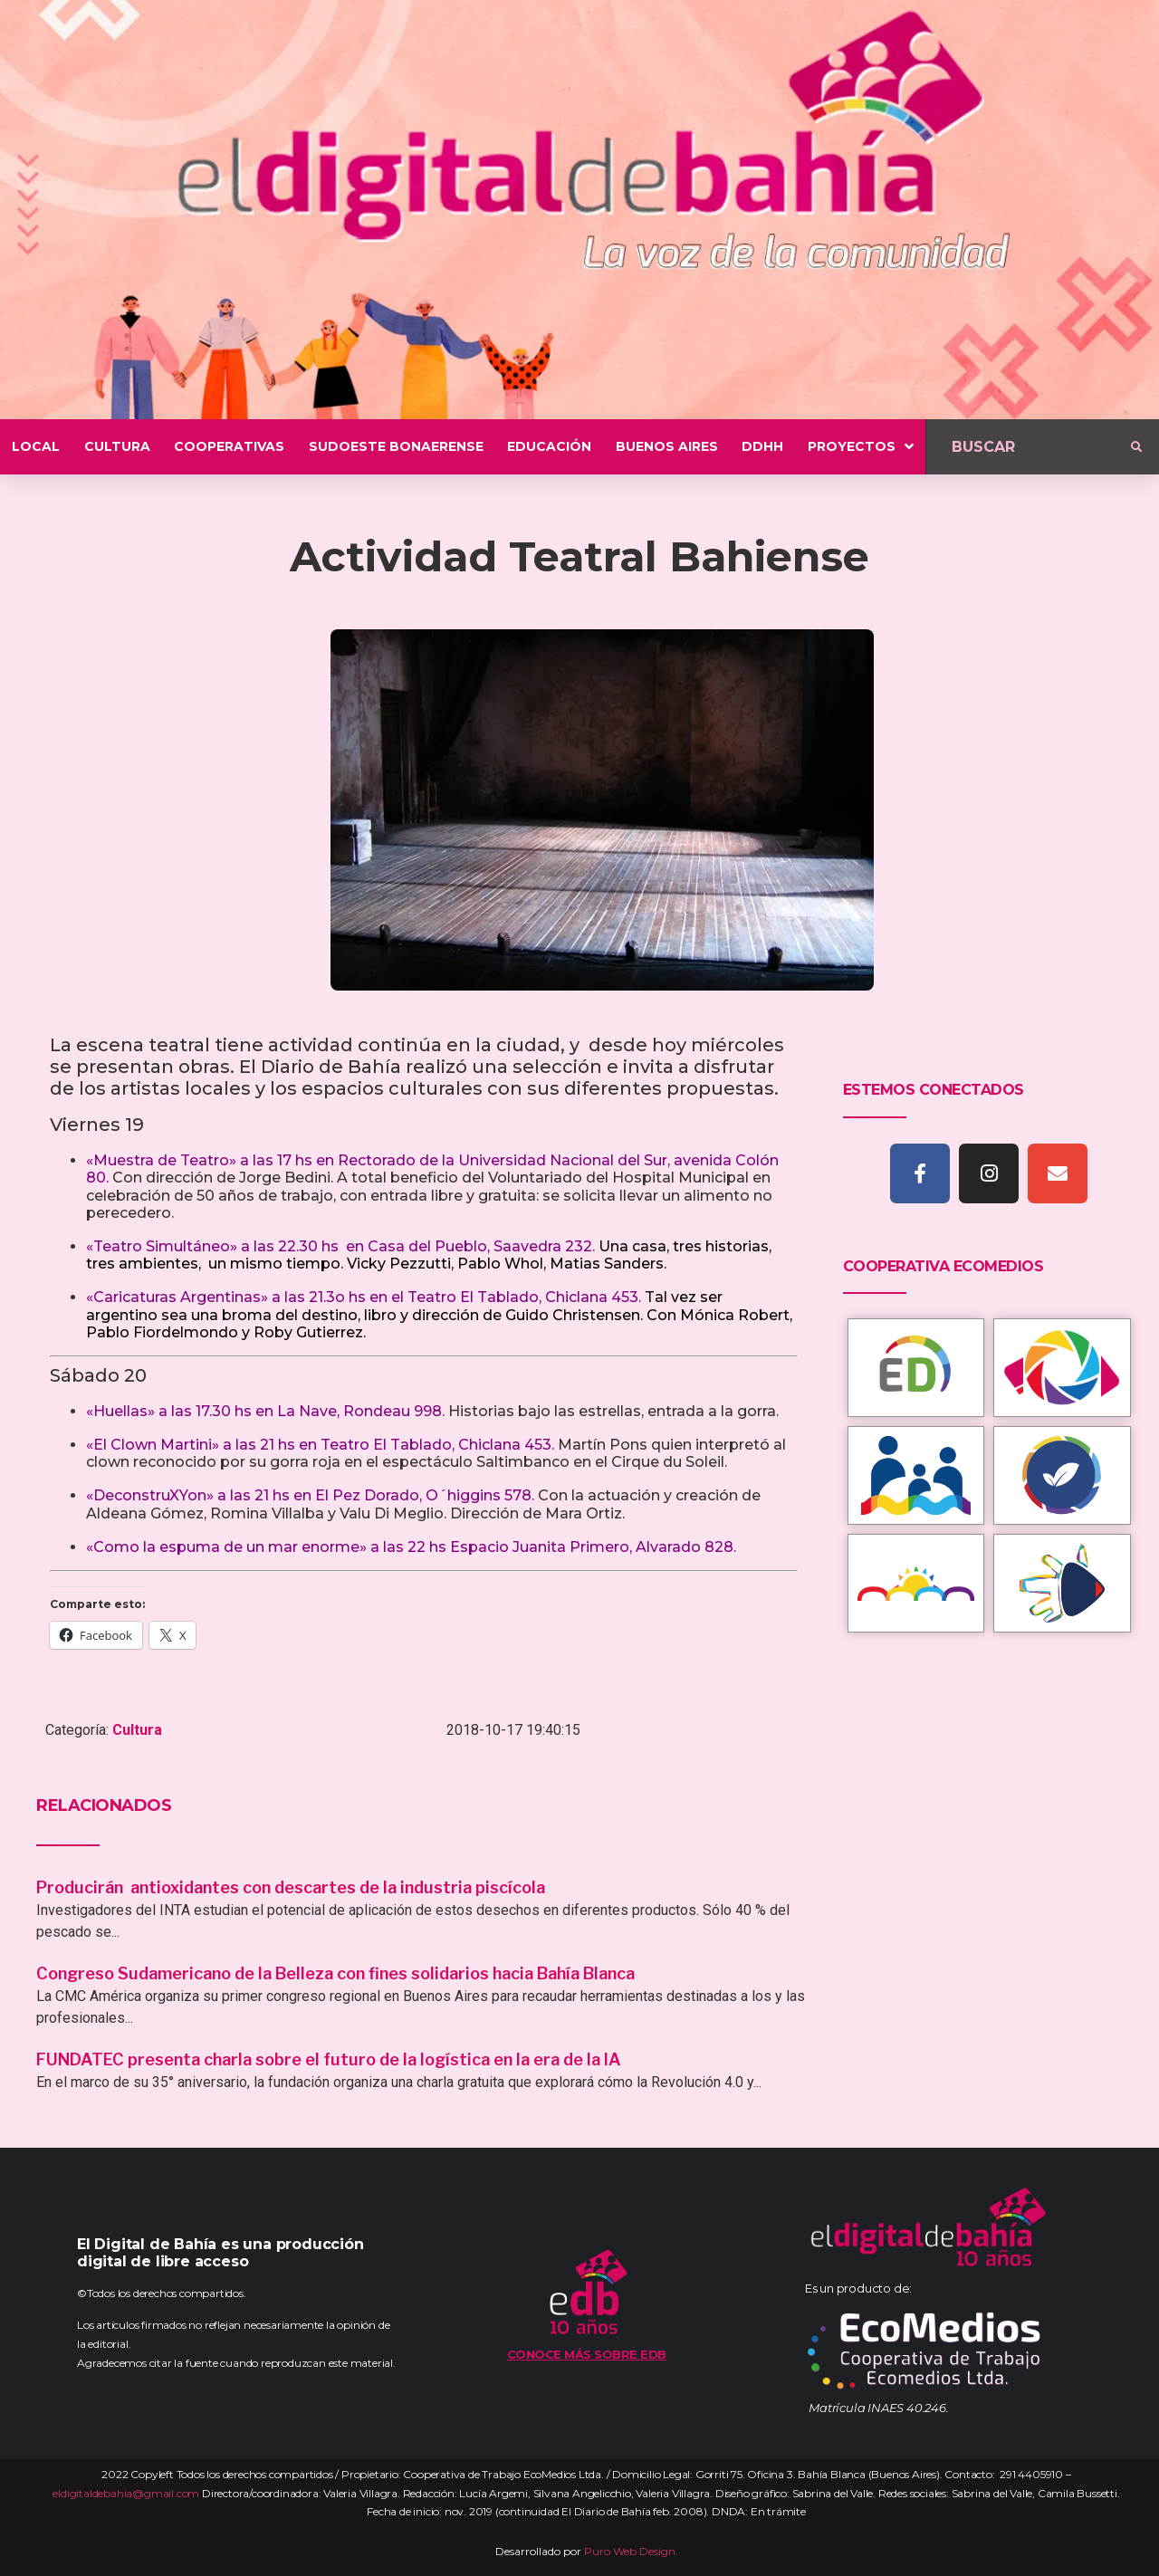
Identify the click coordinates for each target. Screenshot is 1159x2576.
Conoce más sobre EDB (586, 2354)
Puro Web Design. (631, 2551)
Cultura (137, 1729)
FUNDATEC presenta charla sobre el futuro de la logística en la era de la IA (328, 2059)
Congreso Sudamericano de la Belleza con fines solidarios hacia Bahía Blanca (335, 1973)
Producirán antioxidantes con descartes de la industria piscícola (292, 1887)
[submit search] (1136, 447)
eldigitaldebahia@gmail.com (126, 2493)
